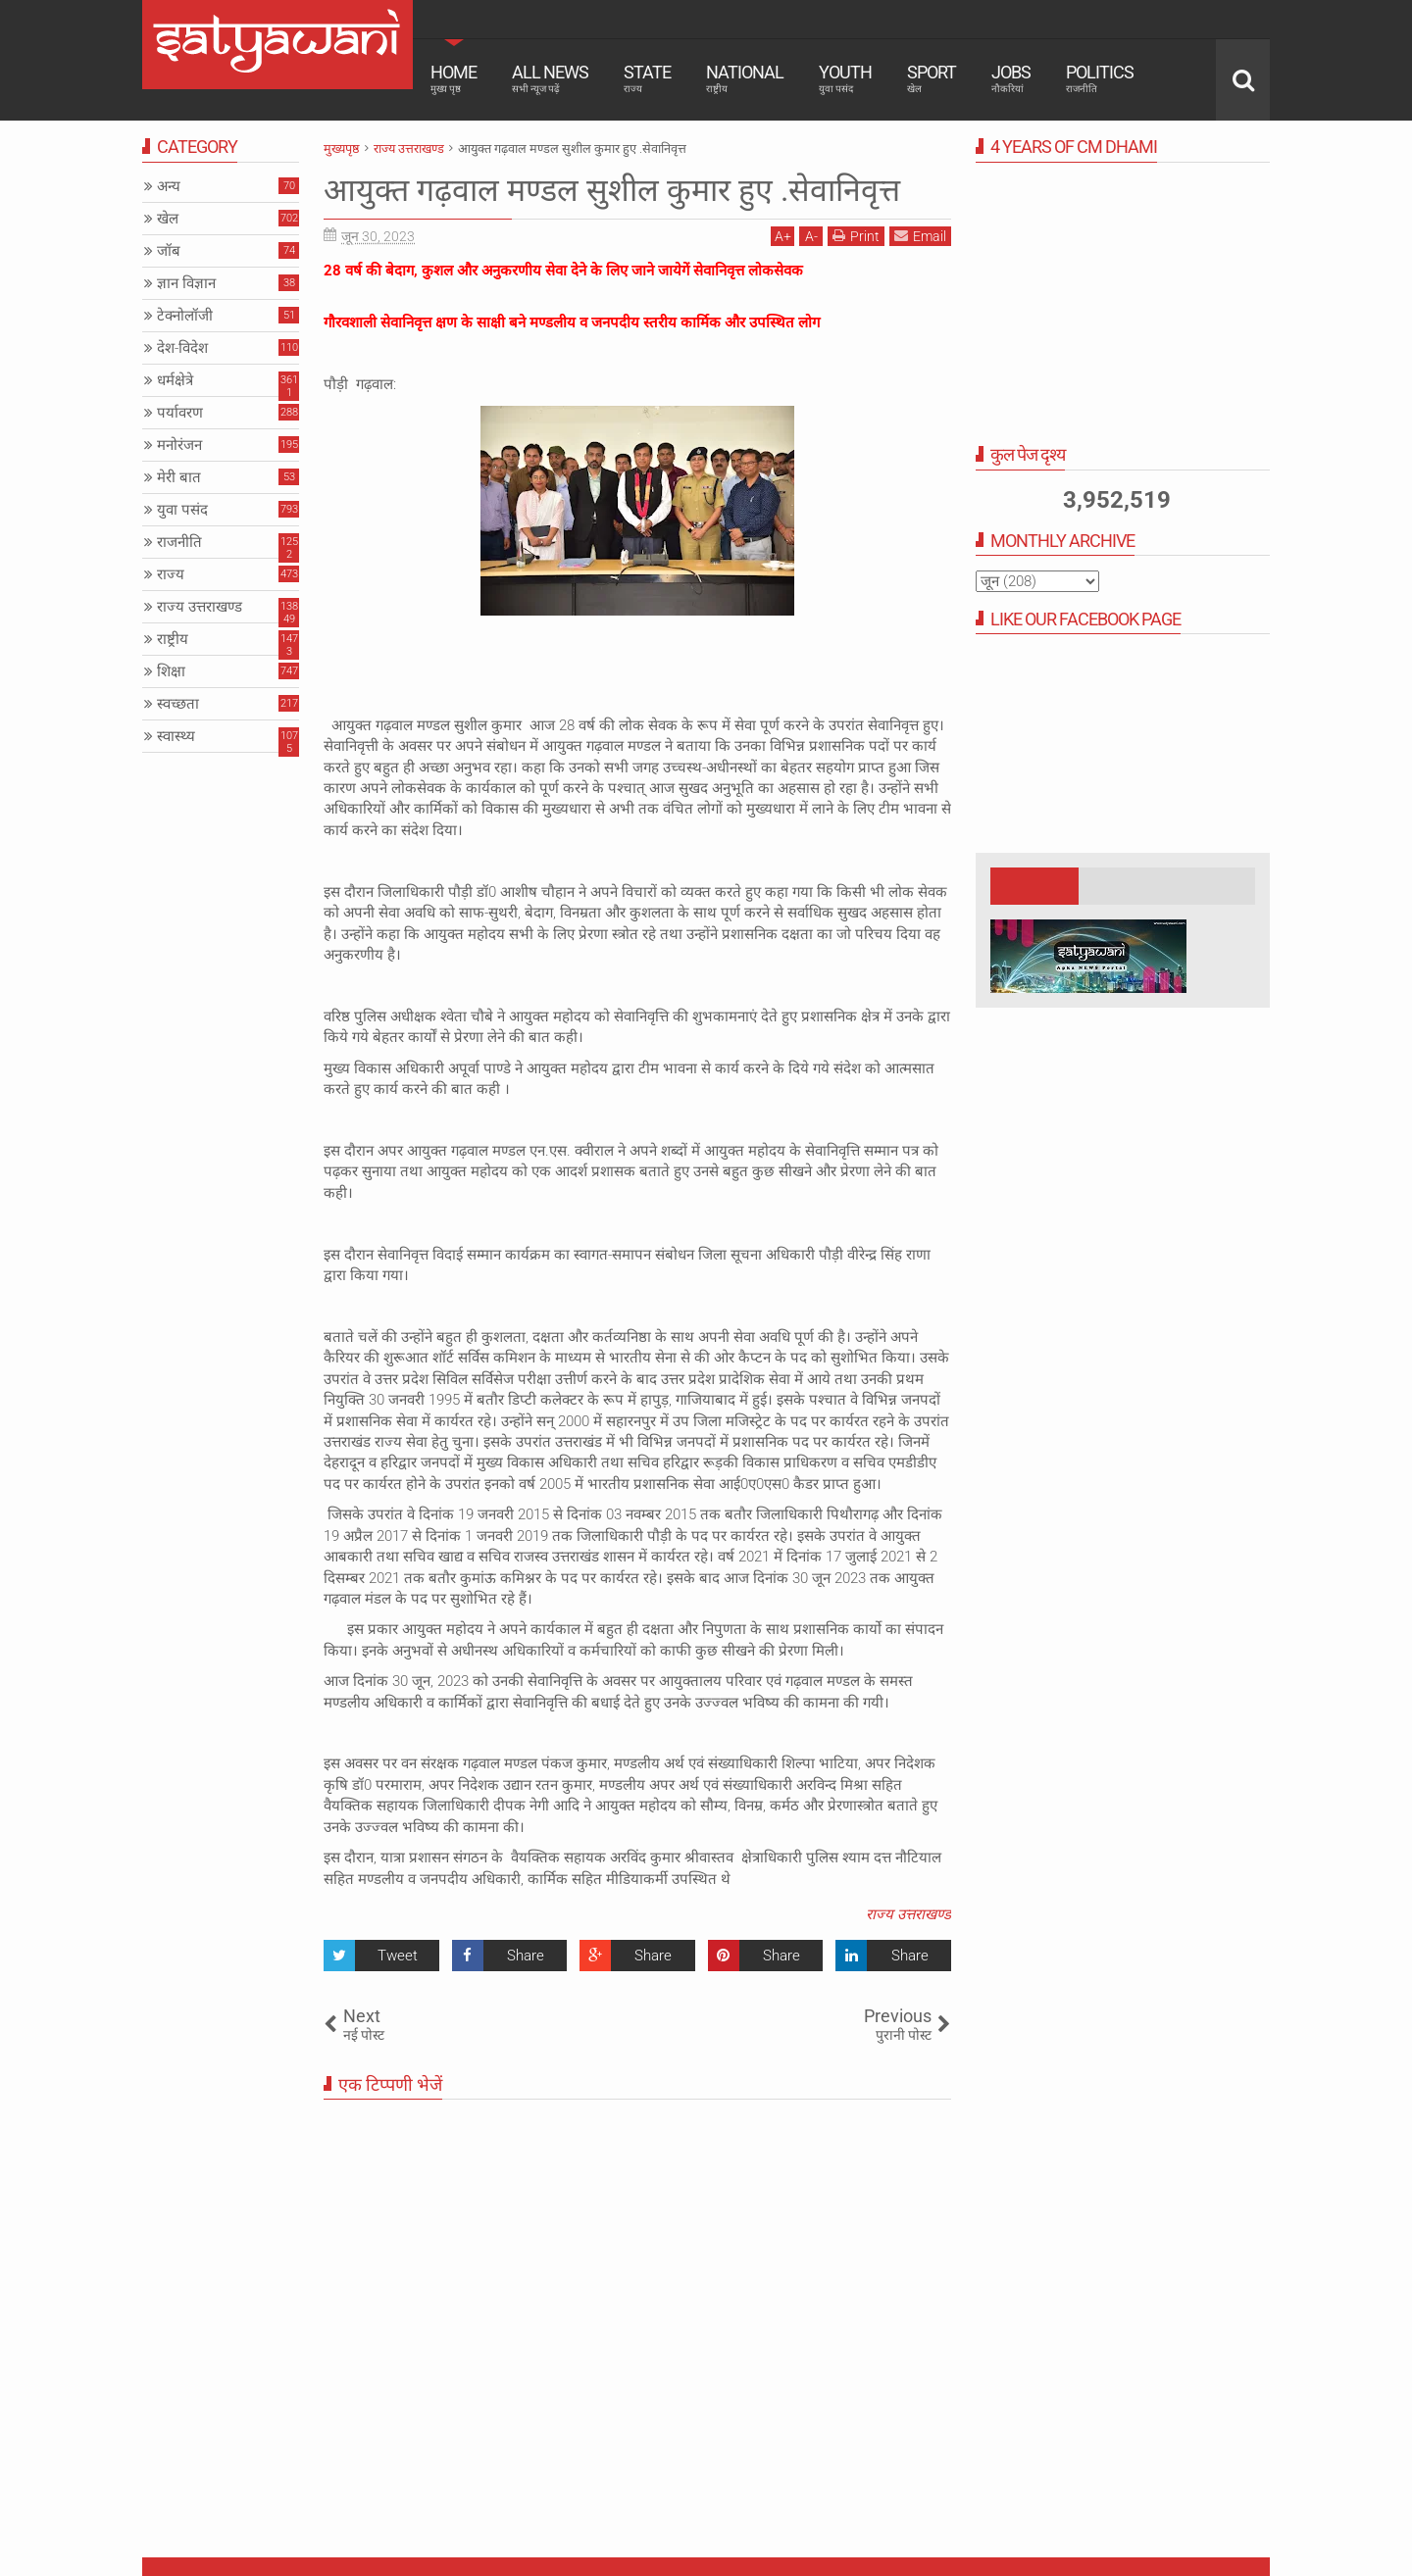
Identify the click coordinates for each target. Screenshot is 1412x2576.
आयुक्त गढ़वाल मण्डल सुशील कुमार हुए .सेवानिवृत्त (612, 190)
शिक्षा (171, 671)
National (744, 78)
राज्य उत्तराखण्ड (908, 1914)
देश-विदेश (182, 348)
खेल (167, 218)
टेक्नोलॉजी (185, 315)
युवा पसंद (182, 510)
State (647, 78)
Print (856, 235)
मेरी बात (179, 477)
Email (920, 235)
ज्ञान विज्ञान (186, 283)
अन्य (168, 186)
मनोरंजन (179, 445)
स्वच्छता (178, 704)
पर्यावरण (180, 412)
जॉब (168, 251)
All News (550, 78)
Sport (931, 78)
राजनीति (179, 542)
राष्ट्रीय (172, 639)
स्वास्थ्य (176, 736)
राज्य (170, 574)
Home (453, 78)
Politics (1100, 78)
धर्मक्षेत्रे (175, 380)
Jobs (1011, 78)
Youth (845, 78)
